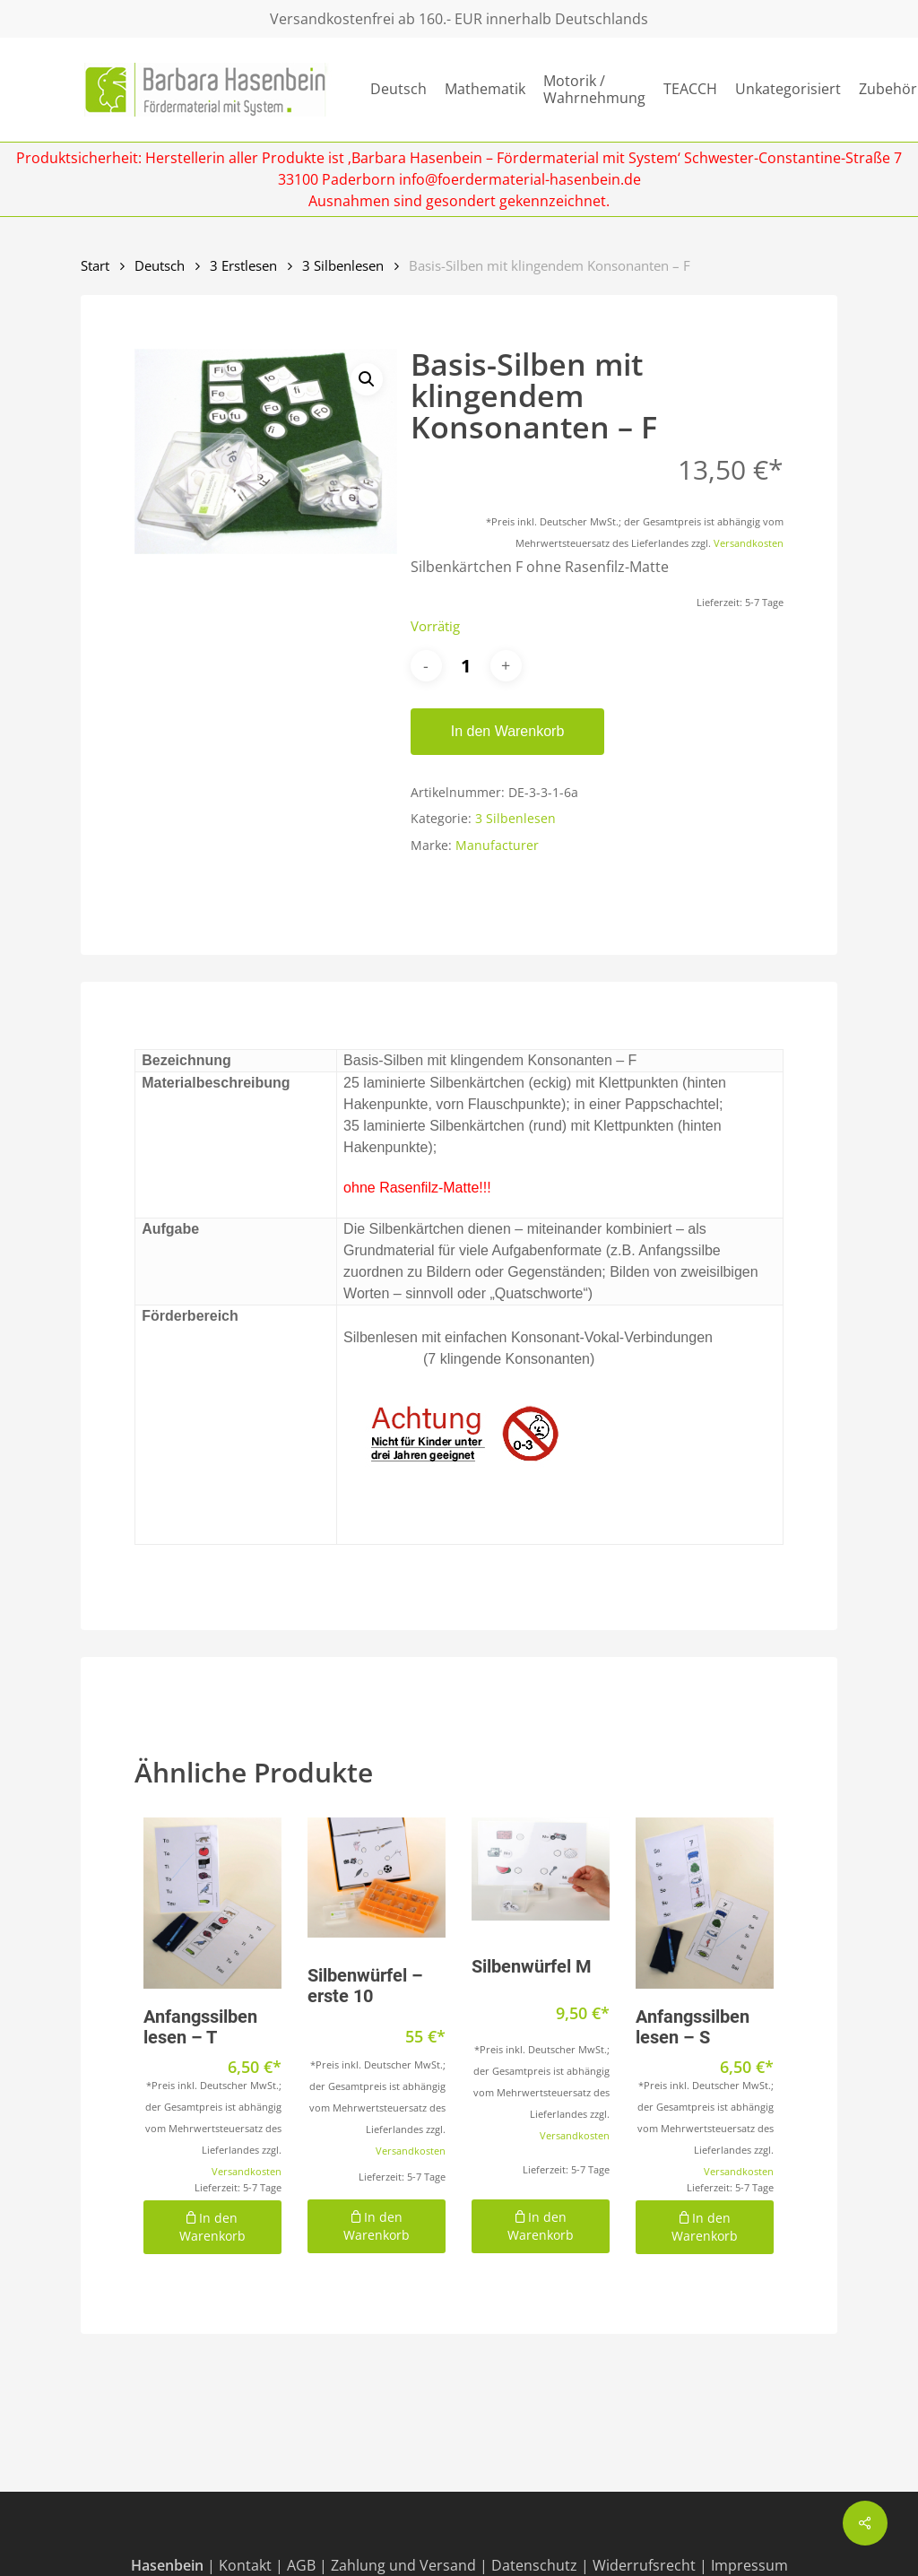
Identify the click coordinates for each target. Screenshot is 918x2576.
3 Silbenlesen (343, 265)
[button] (367, 379)
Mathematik (485, 89)
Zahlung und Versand (403, 2565)
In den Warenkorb (508, 731)
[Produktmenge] (466, 665)
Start (95, 265)
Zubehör (888, 89)
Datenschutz (534, 2565)
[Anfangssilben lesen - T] (212, 1903)
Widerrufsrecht (644, 2565)
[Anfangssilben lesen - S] (705, 1903)
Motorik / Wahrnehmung (594, 90)
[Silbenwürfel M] (541, 1869)
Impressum (749, 2565)
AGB (301, 2565)
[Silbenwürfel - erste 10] (376, 1878)
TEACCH (690, 89)
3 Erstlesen (243, 265)
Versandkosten (749, 543)
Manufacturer (497, 845)
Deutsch (398, 89)
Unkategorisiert (788, 89)
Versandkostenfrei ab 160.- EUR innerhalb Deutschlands (459, 19)
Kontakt (245, 2565)
